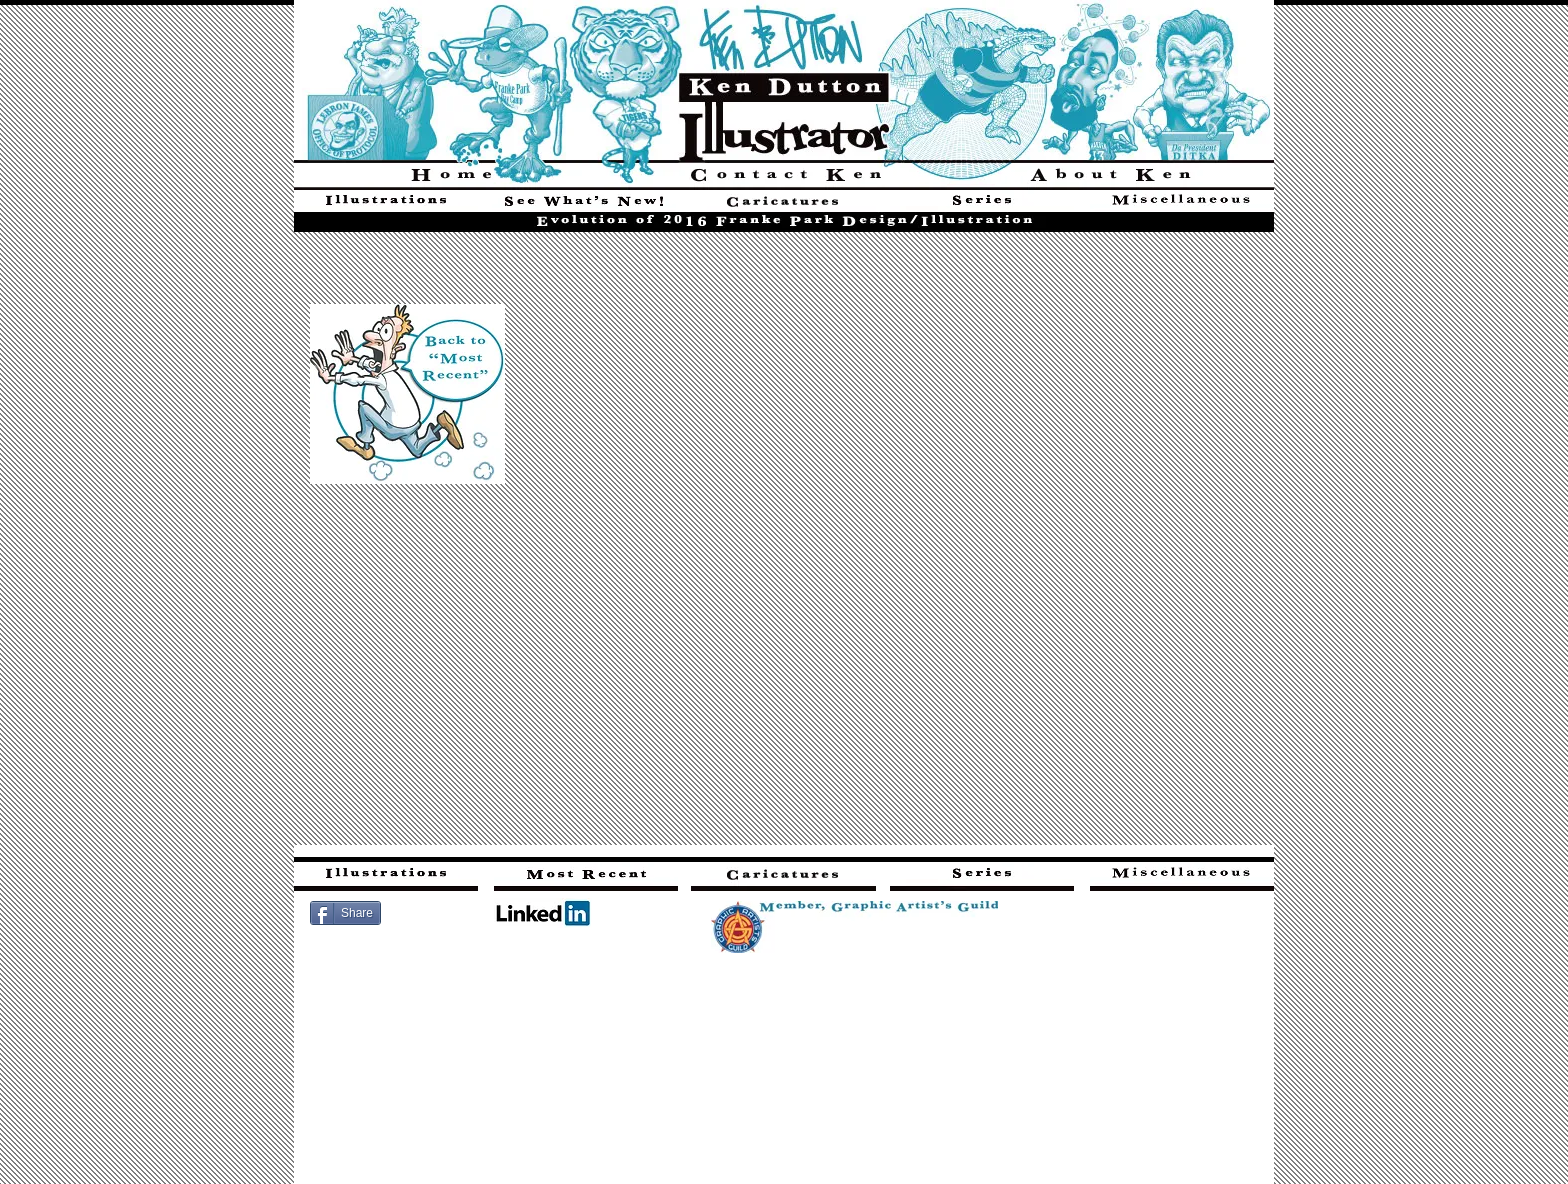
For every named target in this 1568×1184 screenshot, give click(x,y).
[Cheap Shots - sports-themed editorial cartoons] (783, 204)
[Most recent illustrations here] (586, 877)
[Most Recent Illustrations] (584, 204)
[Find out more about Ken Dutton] (1110, 175)
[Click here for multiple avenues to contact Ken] (784, 175)
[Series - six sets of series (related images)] (982, 204)
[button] (786, 543)
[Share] (345, 913)
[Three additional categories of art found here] (1182, 204)
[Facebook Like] (440, 911)
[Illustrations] (386, 204)
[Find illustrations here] (386, 877)
